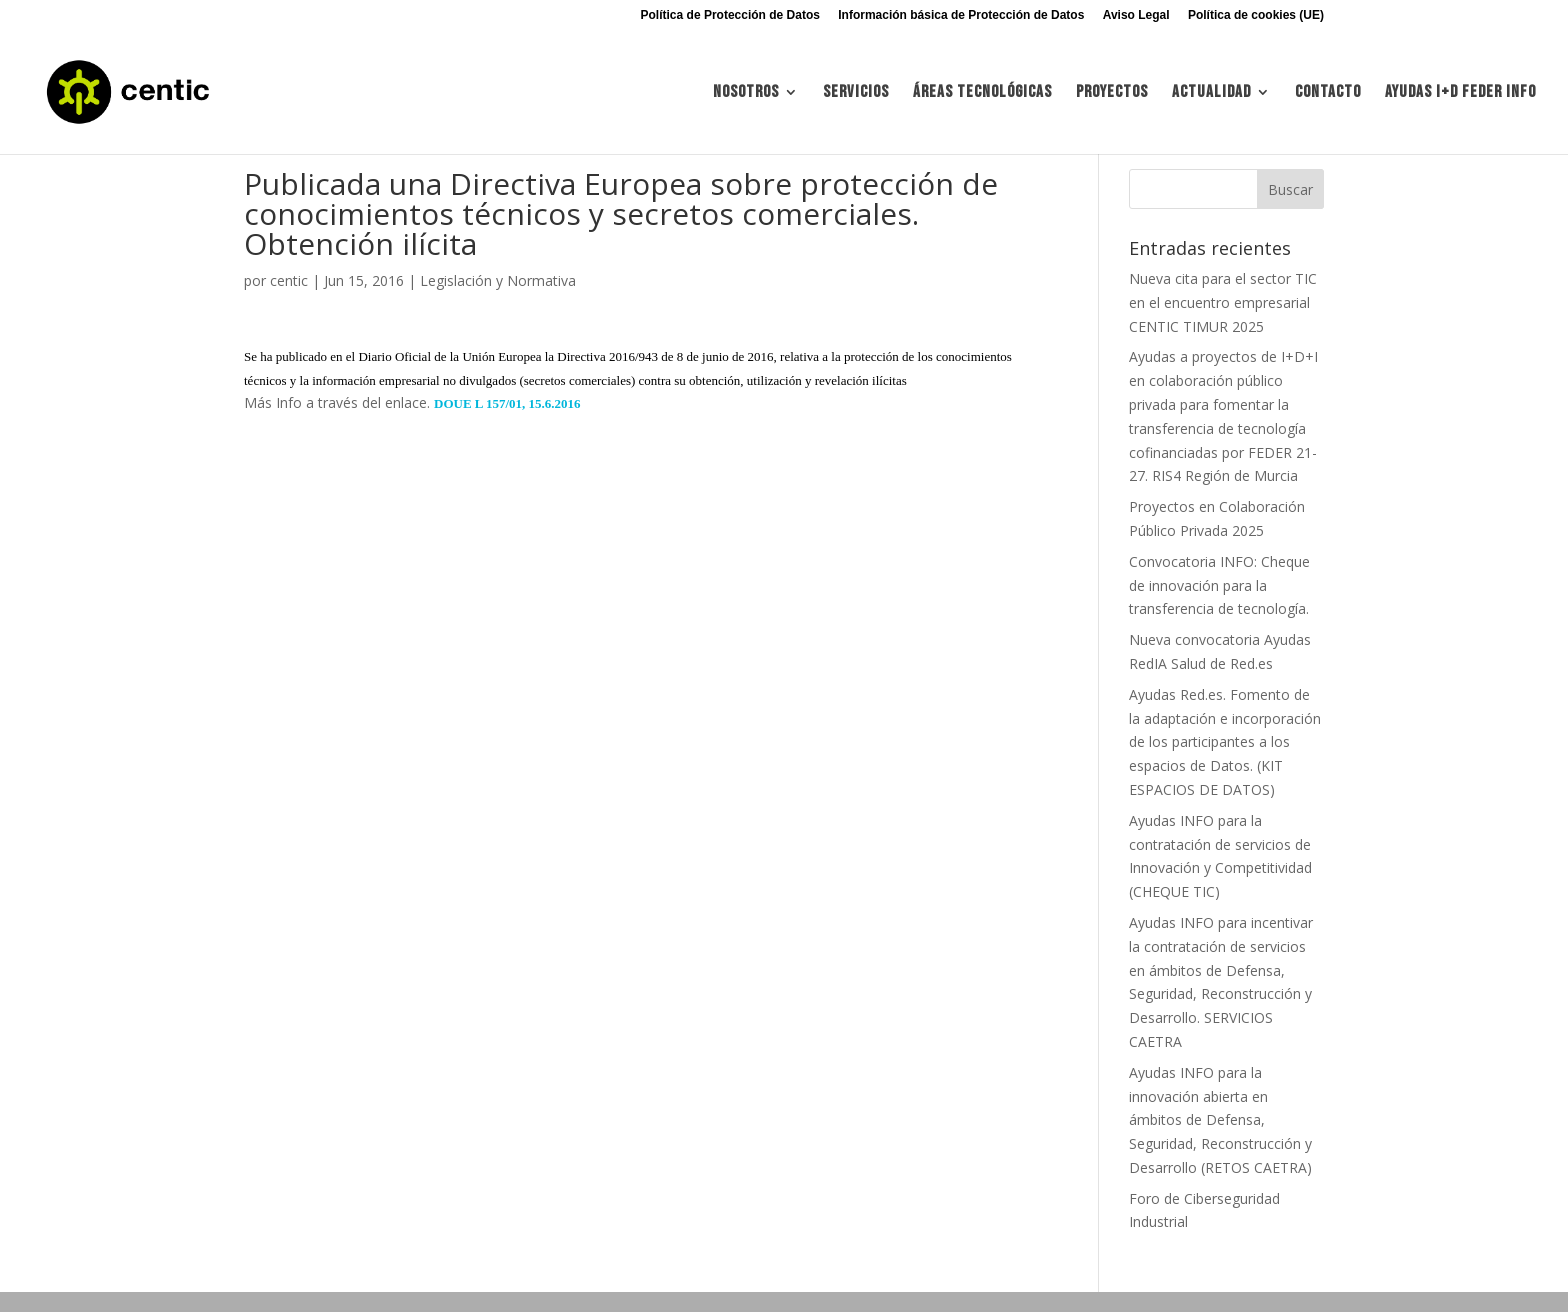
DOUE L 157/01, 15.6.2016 (507, 403)
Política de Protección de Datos (730, 15)
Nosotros (746, 93)
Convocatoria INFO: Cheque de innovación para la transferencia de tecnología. (1219, 585)
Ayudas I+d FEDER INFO (1460, 93)
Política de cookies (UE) (1256, 15)
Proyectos (1112, 93)
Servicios (856, 93)
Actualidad (1211, 93)
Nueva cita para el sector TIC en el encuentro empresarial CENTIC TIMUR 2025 (1223, 302)
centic (289, 280)
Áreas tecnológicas (982, 93)
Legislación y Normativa (498, 280)
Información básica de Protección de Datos (961, 15)
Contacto (1328, 93)
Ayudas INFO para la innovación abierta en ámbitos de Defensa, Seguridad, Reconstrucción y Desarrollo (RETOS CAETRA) (1220, 1120)
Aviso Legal (1136, 15)
